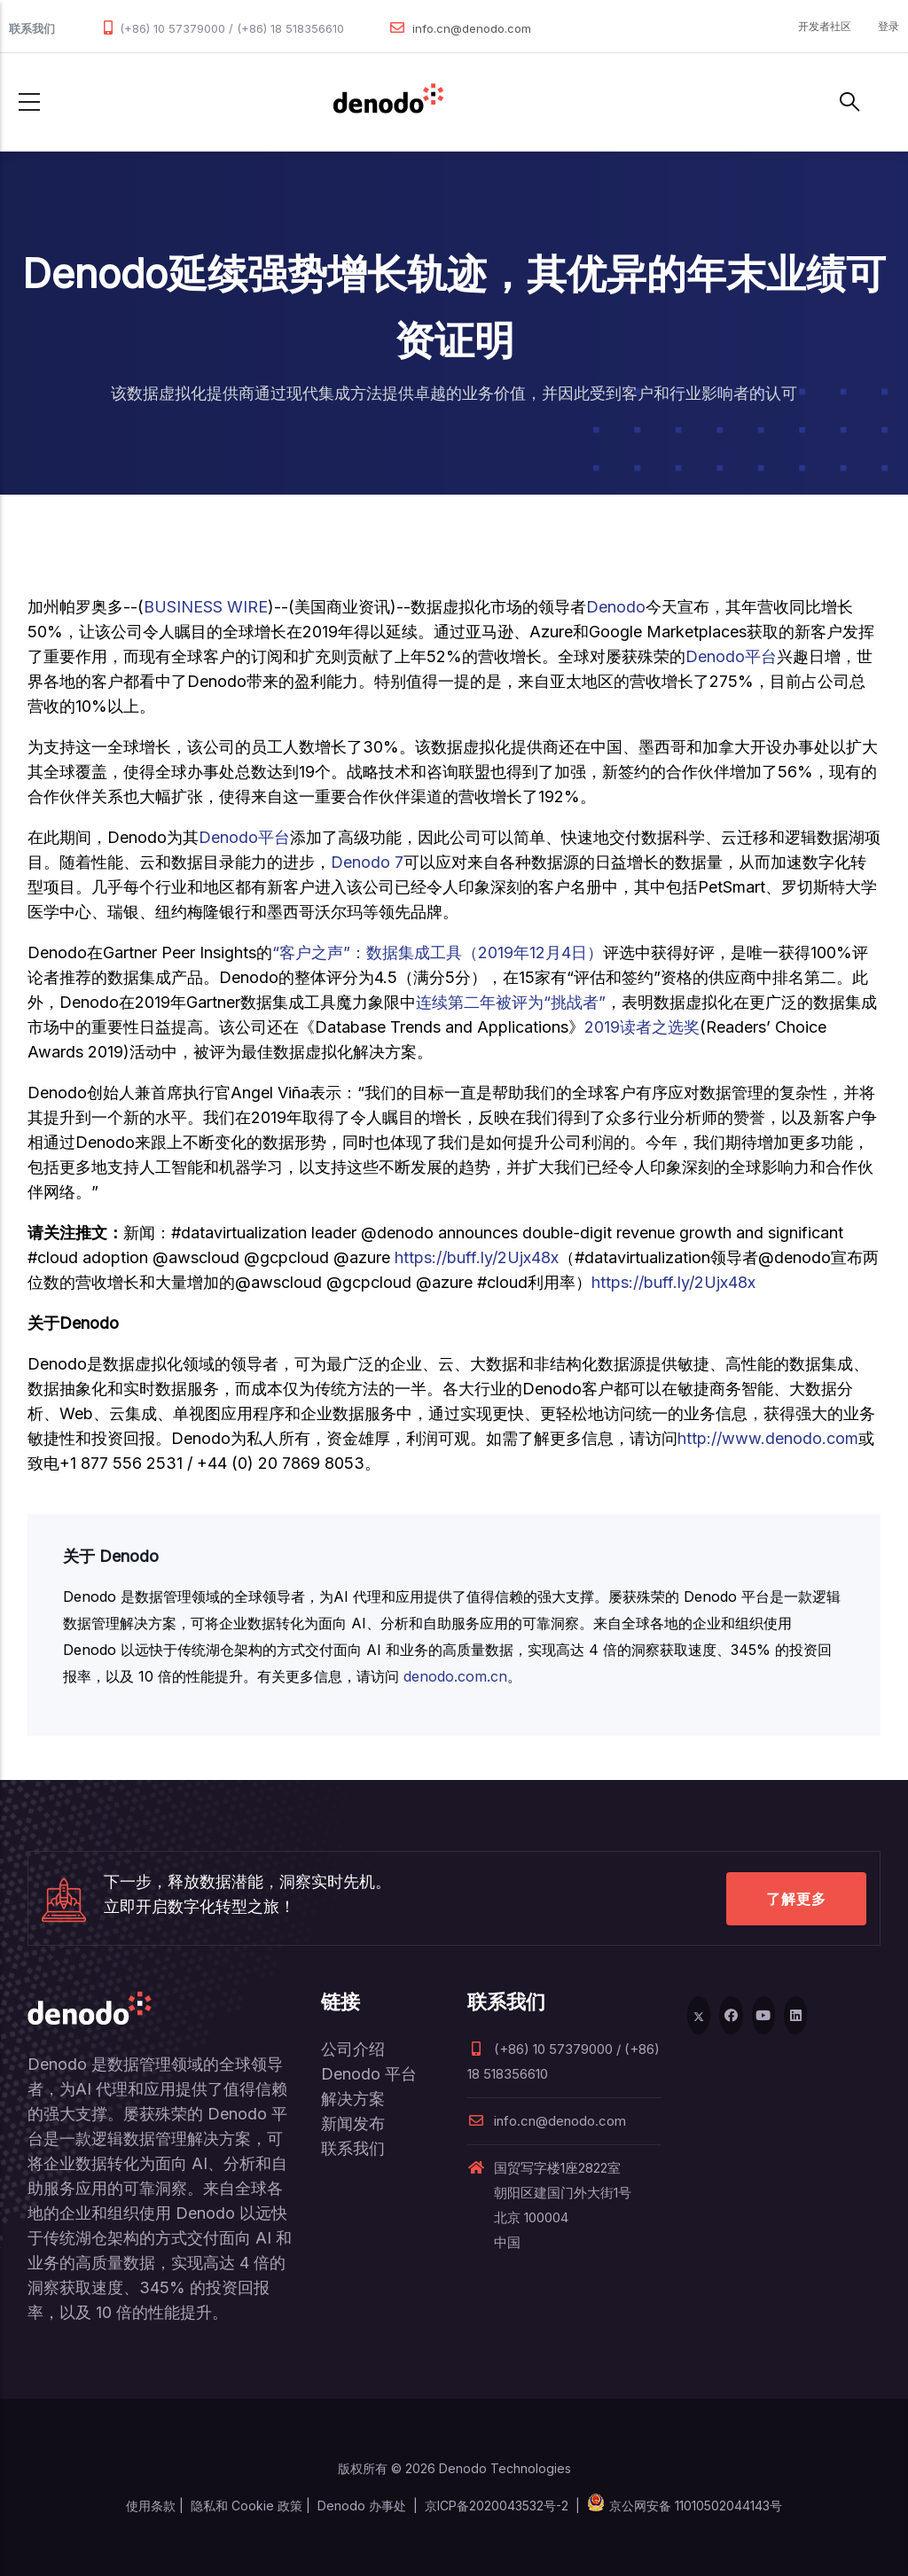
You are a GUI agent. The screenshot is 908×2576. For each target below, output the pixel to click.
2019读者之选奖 (642, 1027)
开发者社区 (824, 26)
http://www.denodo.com (767, 1438)
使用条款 (151, 2505)
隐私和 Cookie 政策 (246, 2505)
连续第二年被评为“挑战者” (511, 1002)
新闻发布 (353, 2123)
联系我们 (353, 2148)
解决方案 (353, 2098)
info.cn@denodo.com (471, 28)
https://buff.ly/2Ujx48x (477, 1257)
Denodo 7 (367, 862)
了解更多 (796, 1899)
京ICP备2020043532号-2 (496, 2505)
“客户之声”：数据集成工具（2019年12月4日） (437, 952)
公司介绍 (353, 2049)
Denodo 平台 (369, 2074)
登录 (888, 26)
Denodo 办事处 (361, 2505)
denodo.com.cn (455, 1676)
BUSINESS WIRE (206, 606)
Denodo (616, 606)
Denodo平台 (731, 656)
